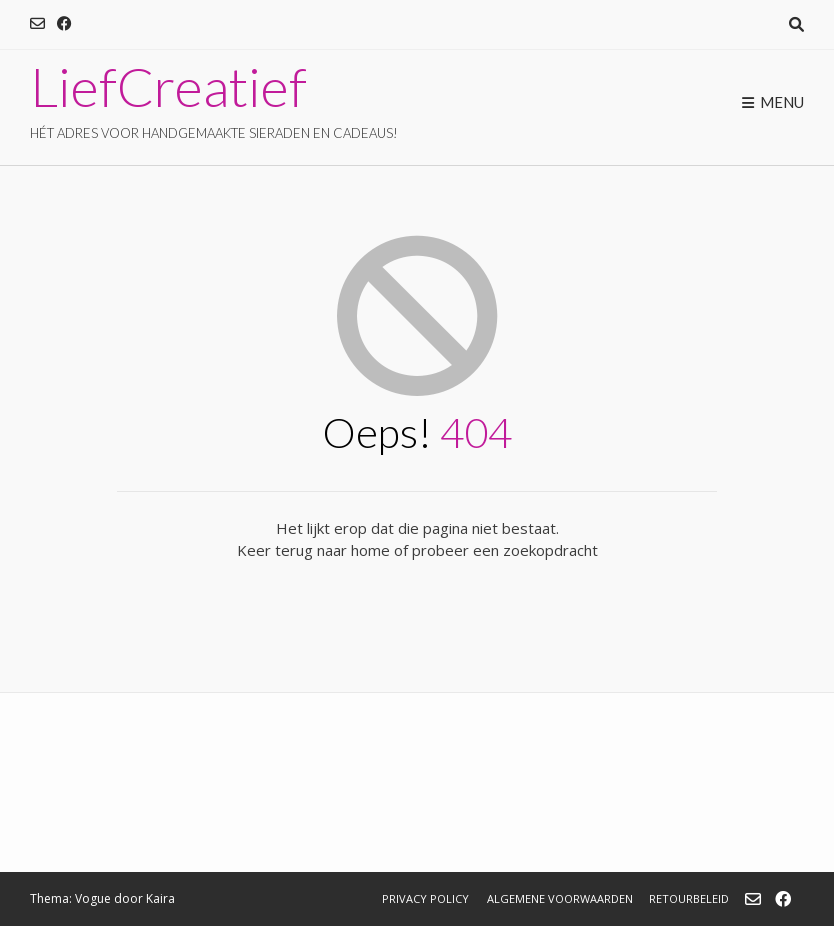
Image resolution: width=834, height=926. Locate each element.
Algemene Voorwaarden (560, 898)
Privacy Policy (425, 898)
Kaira (160, 898)
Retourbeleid (689, 898)
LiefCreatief (168, 87)
